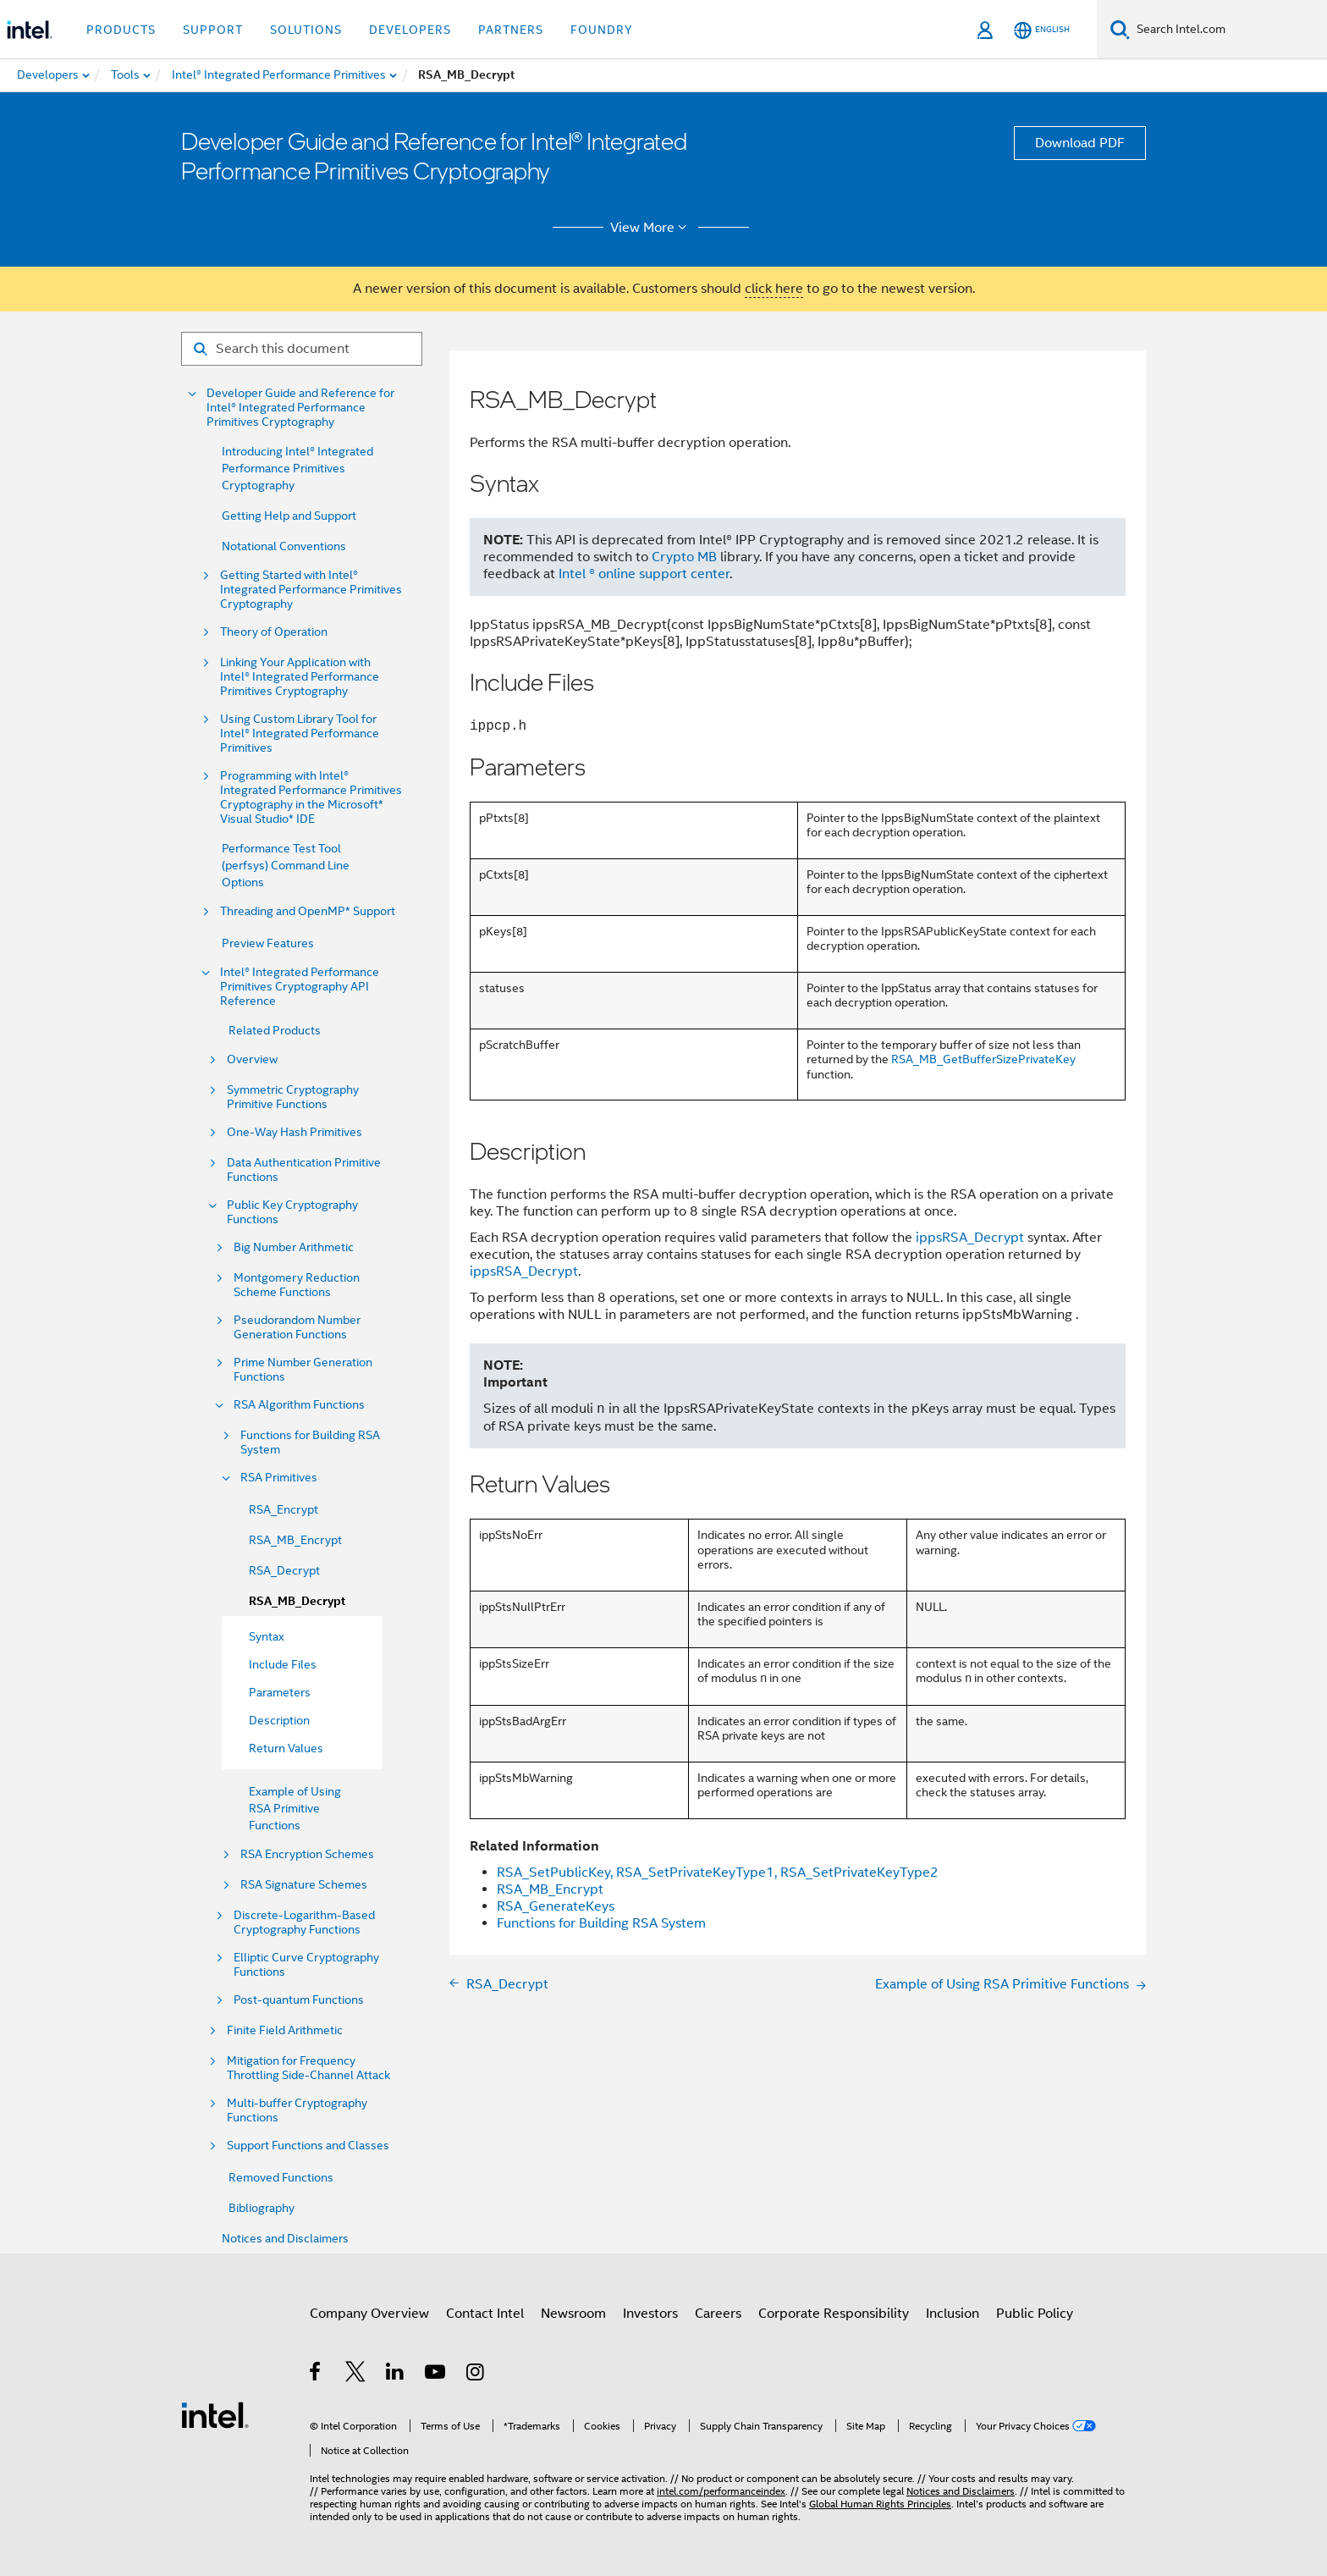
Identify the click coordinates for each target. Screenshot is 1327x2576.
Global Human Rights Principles (880, 2503)
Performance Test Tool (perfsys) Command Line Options (286, 865)
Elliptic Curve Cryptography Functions (306, 1964)
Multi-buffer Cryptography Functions (297, 2110)
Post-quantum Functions (299, 2000)
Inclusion (952, 2313)
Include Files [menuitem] (283, 1664)
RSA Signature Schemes (303, 1885)
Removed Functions (281, 2177)
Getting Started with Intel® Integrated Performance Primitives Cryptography (311, 589)
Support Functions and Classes (308, 2145)
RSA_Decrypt (284, 1570)
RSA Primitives (278, 1477)
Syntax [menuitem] (266, 1636)
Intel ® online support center (644, 573)
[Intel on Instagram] (476, 2374)
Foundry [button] (601, 29)
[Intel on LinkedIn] (396, 2374)
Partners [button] (510, 29)
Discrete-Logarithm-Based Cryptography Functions (304, 1922)
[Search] (1120, 29)
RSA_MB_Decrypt (297, 1601)
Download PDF (1080, 143)
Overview (252, 1059)
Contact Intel (485, 2313)
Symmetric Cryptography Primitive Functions (293, 1097)
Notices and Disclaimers (285, 2238)
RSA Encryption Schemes (307, 1854)
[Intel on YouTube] (436, 2374)
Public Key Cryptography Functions (292, 1212)
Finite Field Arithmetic (285, 2030)
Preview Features (268, 943)
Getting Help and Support (289, 515)
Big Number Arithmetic (294, 1247)
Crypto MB (684, 557)
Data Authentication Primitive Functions (304, 1170)
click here (774, 288)
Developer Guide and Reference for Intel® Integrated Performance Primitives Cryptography (300, 407)
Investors (650, 2313)
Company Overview (369, 2313)
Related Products (275, 1030)
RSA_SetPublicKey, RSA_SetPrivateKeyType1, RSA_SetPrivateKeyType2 (718, 1872)
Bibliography (262, 2207)
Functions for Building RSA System (310, 1442)
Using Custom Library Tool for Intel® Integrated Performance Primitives (299, 733)
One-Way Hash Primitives (294, 1132)
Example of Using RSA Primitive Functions (295, 1808)
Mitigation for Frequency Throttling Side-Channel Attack (308, 2068)
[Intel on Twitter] (356, 2374)
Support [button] (213, 29)
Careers (718, 2313)
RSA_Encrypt (283, 1509)
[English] (1042, 30)
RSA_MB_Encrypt (295, 1539)
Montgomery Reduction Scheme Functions (297, 1285)
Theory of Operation (274, 632)
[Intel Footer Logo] (215, 2414)
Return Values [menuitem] (286, 1748)
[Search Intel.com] (1228, 29)
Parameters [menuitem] (280, 1692)
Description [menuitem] (279, 1720)
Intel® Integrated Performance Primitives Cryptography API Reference (299, 986)
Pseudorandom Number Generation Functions (297, 1327)
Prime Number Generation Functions (303, 1369)
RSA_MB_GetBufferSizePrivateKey (983, 1059)
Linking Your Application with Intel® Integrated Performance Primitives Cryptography (299, 676)
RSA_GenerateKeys (555, 1906)
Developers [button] (410, 29)
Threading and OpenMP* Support (307, 911)
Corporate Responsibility (833, 2313)
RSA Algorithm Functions (299, 1405)
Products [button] (121, 29)
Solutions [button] (306, 29)
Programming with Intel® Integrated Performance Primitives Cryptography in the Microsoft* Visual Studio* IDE (311, 797)
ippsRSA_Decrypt (970, 1237)
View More (651, 227)
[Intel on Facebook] (316, 2374)
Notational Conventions (284, 546)
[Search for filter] (301, 349)
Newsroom (573, 2313)
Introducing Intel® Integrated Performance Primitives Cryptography (297, 468)
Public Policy (1034, 2313)
